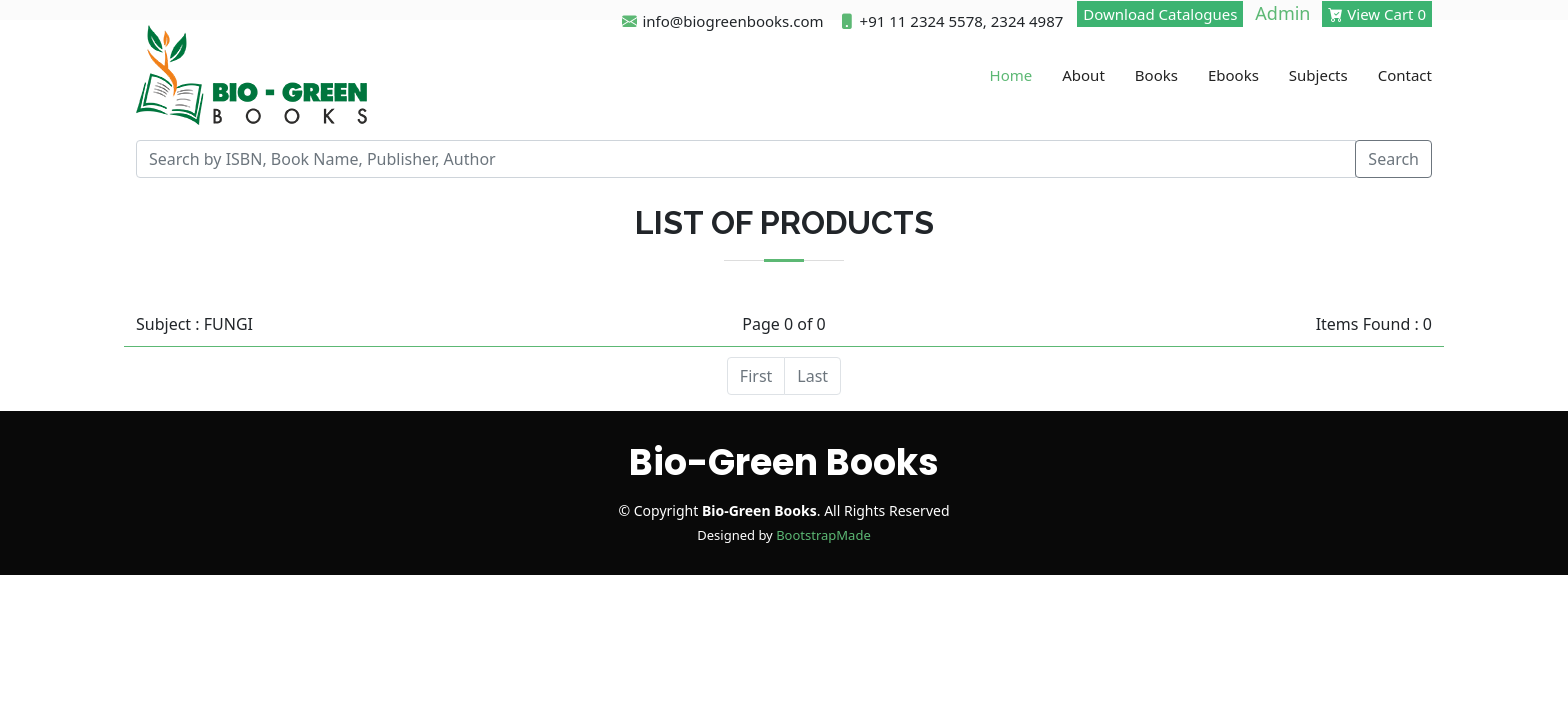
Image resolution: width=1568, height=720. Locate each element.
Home (1011, 75)
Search (1393, 159)
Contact (1405, 75)
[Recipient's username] (746, 159)
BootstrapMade (823, 535)
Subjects (1318, 75)
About (1083, 75)
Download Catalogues (1160, 14)
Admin (1282, 13)
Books (1156, 75)
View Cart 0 (1377, 14)
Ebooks (1233, 75)
